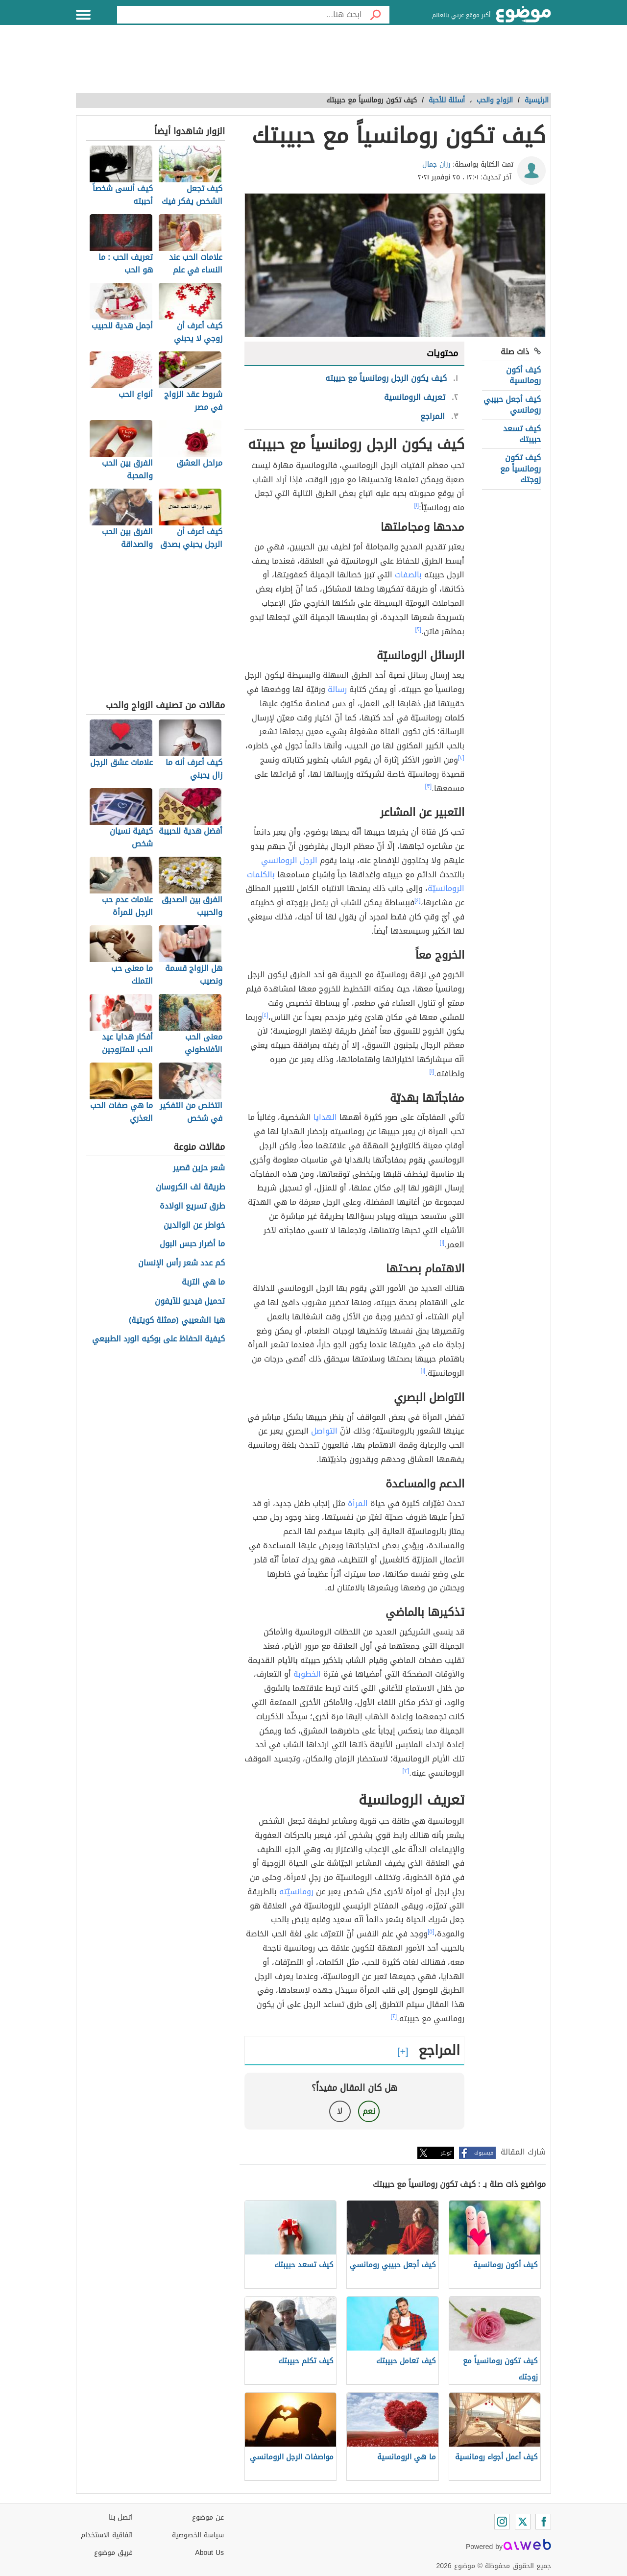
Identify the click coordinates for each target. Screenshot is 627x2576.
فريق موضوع (113, 2552)
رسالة (337, 689)
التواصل (324, 1430)
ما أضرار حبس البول (192, 1244)
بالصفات (408, 574)
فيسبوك (483, 2153)
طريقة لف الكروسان (190, 1187)
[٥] (431, 1931)
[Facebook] (543, 2521)
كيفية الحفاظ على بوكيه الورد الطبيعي (158, 1339)
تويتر (446, 2153)
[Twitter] (523, 2521)
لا (339, 2111)
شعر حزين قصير (199, 1168)
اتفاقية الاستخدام (107, 2535)
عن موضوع (208, 2517)
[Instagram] (502, 2521)
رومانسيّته (296, 1891)
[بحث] (375, 15)
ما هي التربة (203, 1282)
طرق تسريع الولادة (192, 1206)
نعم (368, 2111)
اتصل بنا (121, 2517)
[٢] (418, 629)
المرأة (358, 1503)
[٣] (428, 786)
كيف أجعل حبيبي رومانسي (512, 405)
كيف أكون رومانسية (523, 375)
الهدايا (325, 1117)
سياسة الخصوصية (198, 2535)
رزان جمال (436, 164)
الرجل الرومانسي (289, 860)
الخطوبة (307, 1674)
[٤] (417, 900)
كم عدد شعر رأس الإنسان (181, 1263)
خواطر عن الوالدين (194, 1225)
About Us (209, 2552)
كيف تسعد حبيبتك (522, 434)
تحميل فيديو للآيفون (190, 1301)
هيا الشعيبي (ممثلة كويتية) (177, 1320)
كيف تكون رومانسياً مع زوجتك (520, 468)
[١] (416, 505)
